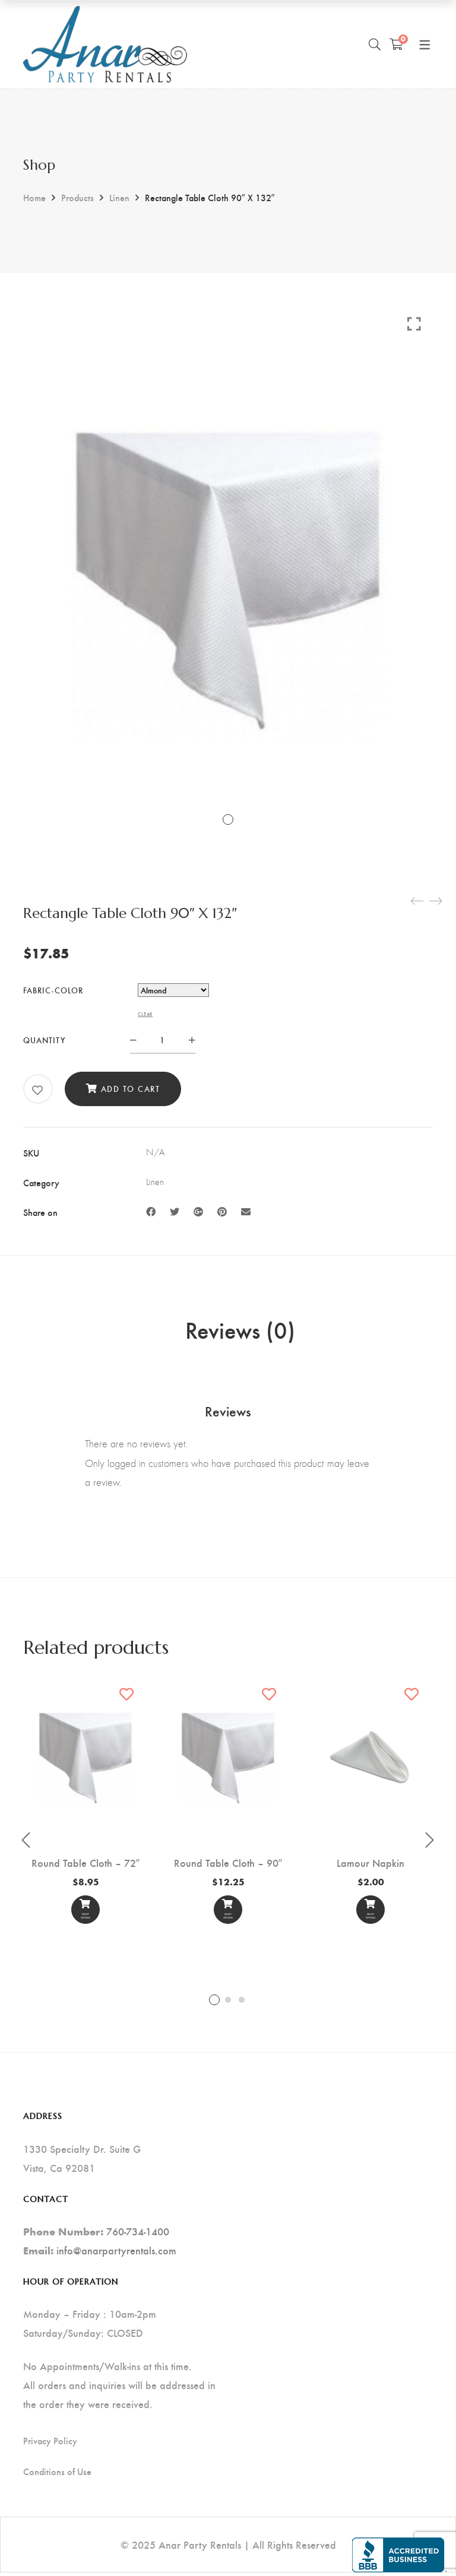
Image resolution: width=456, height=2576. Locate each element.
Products (77, 197)
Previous (26, 1844)
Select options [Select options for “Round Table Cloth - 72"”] (85, 1916)
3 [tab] (242, 2004)
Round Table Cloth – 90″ (228, 1866)
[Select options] (85, 1914)
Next (430, 1844)
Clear (145, 1014)
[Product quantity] (163, 1040)
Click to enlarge (414, 323)
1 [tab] (214, 2004)
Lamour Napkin (370, 1866)
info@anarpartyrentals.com (116, 2253)
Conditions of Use (57, 2475)
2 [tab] (228, 2004)
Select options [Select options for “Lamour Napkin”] (370, 1916)
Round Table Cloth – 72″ (85, 1866)
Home (34, 197)
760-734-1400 (137, 2234)
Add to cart (130, 1088)
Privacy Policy (50, 2444)
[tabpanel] (85, 1807)
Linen (119, 197)
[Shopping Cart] (396, 43)
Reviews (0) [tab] (240, 1332)
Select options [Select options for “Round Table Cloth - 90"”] (228, 1916)
